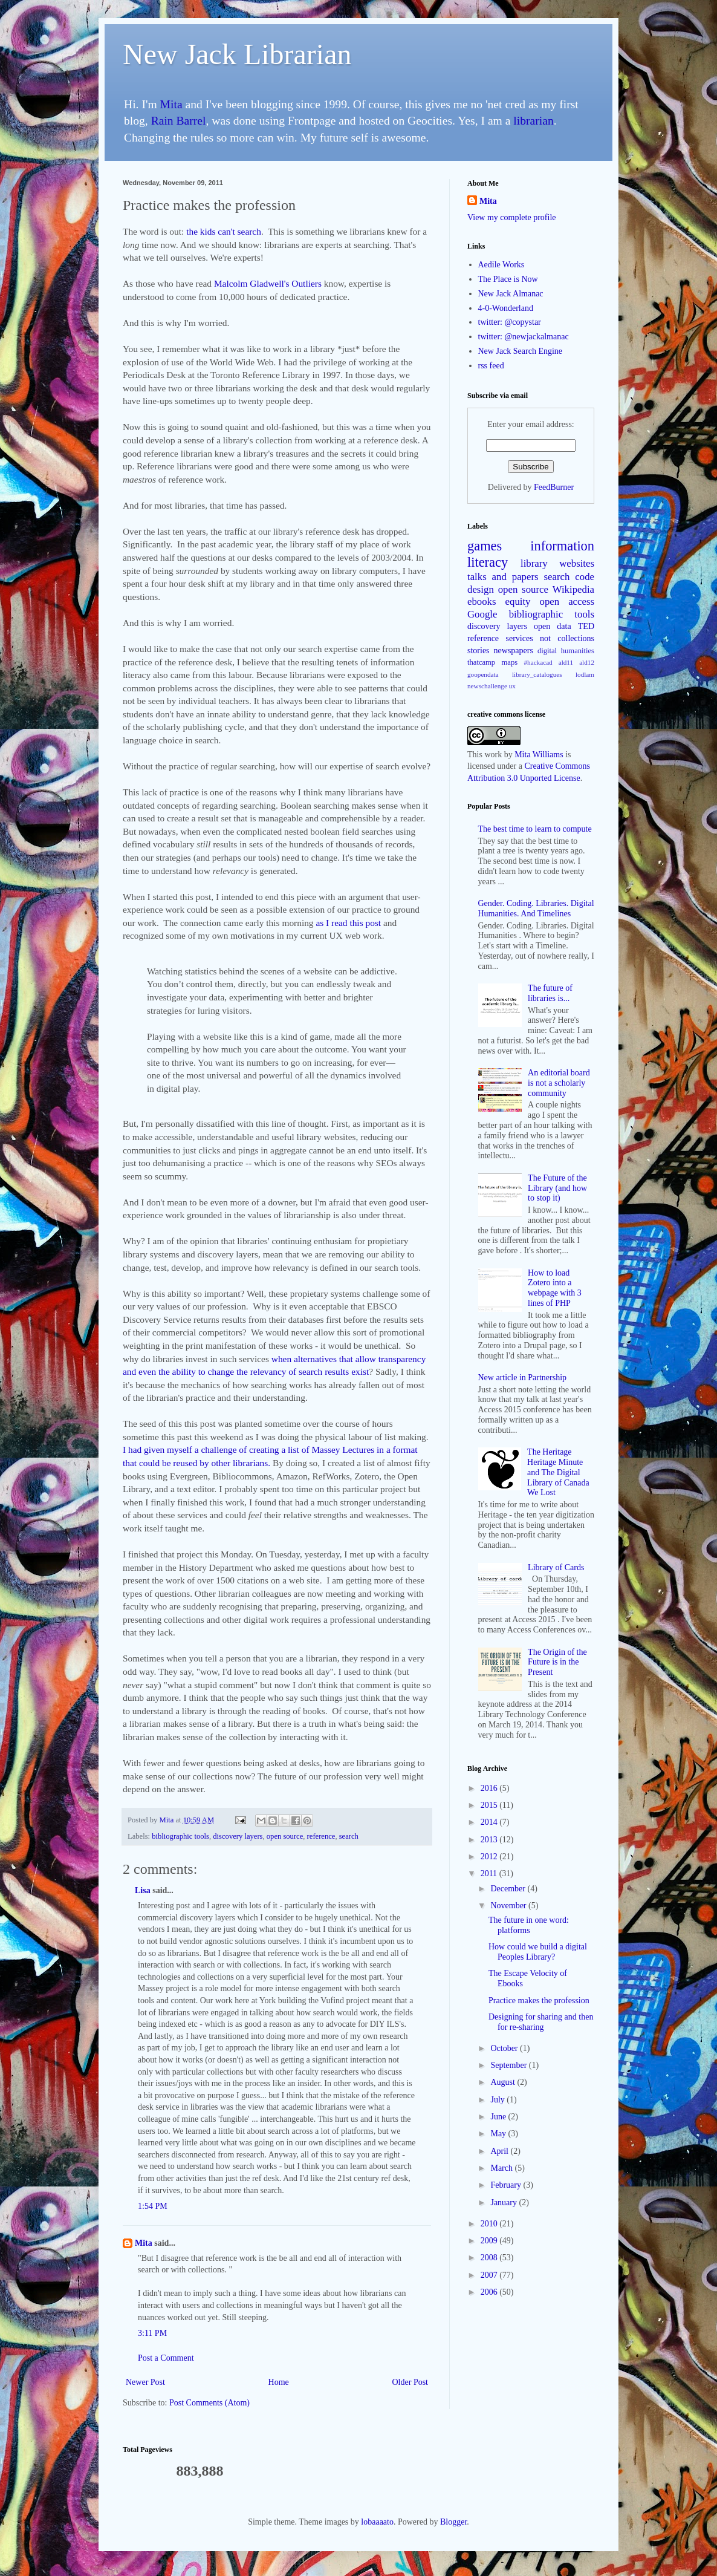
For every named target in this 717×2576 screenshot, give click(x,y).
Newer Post (145, 2382)
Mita (171, 104)
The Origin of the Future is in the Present (557, 1662)
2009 (490, 2240)
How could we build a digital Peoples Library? (537, 1951)
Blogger (453, 2521)
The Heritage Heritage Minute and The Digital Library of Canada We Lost (558, 1472)
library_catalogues (537, 674)
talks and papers (503, 576)
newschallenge (487, 686)
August (503, 2082)
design (480, 589)
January (504, 2202)
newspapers (513, 650)
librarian (533, 120)
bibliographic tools (180, 1836)
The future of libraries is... (550, 993)
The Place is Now (508, 279)
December (508, 1888)
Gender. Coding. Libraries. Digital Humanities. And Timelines (536, 908)
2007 (490, 2275)
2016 (490, 1788)
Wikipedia (573, 589)
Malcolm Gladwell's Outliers (268, 283)
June (499, 2116)
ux (512, 686)
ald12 (586, 662)
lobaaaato (377, 2521)
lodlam (585, 674)
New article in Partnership (522, 1377)
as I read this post (348, 923)
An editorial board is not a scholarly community (559, 1083)
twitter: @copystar (509, 322)
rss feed (491, 365)
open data (552, 626)
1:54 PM (152, 2206)
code (584, 576)
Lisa (143, 1890)
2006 (490, 2292)
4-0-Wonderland (505, 308)
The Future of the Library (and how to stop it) (557, 1188)
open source (285, 1836)
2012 (490, 1856)
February (506, 2185)
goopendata (483, 674)
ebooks (481, 601)
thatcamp (481, 662)
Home (278, 2382)
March (502, 2168)
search (349, 1836)
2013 (490, 1839)
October (505, 2048)
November (509, 1905)
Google (482, 614)
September (509, 2065)
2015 (490, 1805)
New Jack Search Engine (520, 351)
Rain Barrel (178, 120)
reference (321, 1836)
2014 (490, 1822)
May (499, 2133)
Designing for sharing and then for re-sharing (540, 2022)
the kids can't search (223, 231)
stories (478, 650)
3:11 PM (152, 2333)
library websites (557, 563)
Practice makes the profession (538, 2000)
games (484, 545)
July (498, 2099)
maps (510, 662)
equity (518, 601)
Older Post (410, 2382)
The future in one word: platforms (528, 1925)
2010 (490, 2223)
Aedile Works (501, 264)
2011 (490, 1873)
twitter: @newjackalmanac (523, 336)
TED (586, 626)
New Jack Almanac (510, 293)
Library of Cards (556, 1567)
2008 (490, 2257)
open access (567, 601)
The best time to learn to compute (535, 828)
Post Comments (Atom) (209, 2402)
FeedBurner (554, 487)
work (493, 754)
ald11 (566, 662)
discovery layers (237, 1836)
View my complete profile (511, 217)
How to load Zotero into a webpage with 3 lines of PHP (555, 1288)
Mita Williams (538, 754)
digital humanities (565, 651)
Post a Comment (166, 2357)
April (500, 2151)
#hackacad (538, 662)
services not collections (550, 638)
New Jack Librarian (237, 54)
